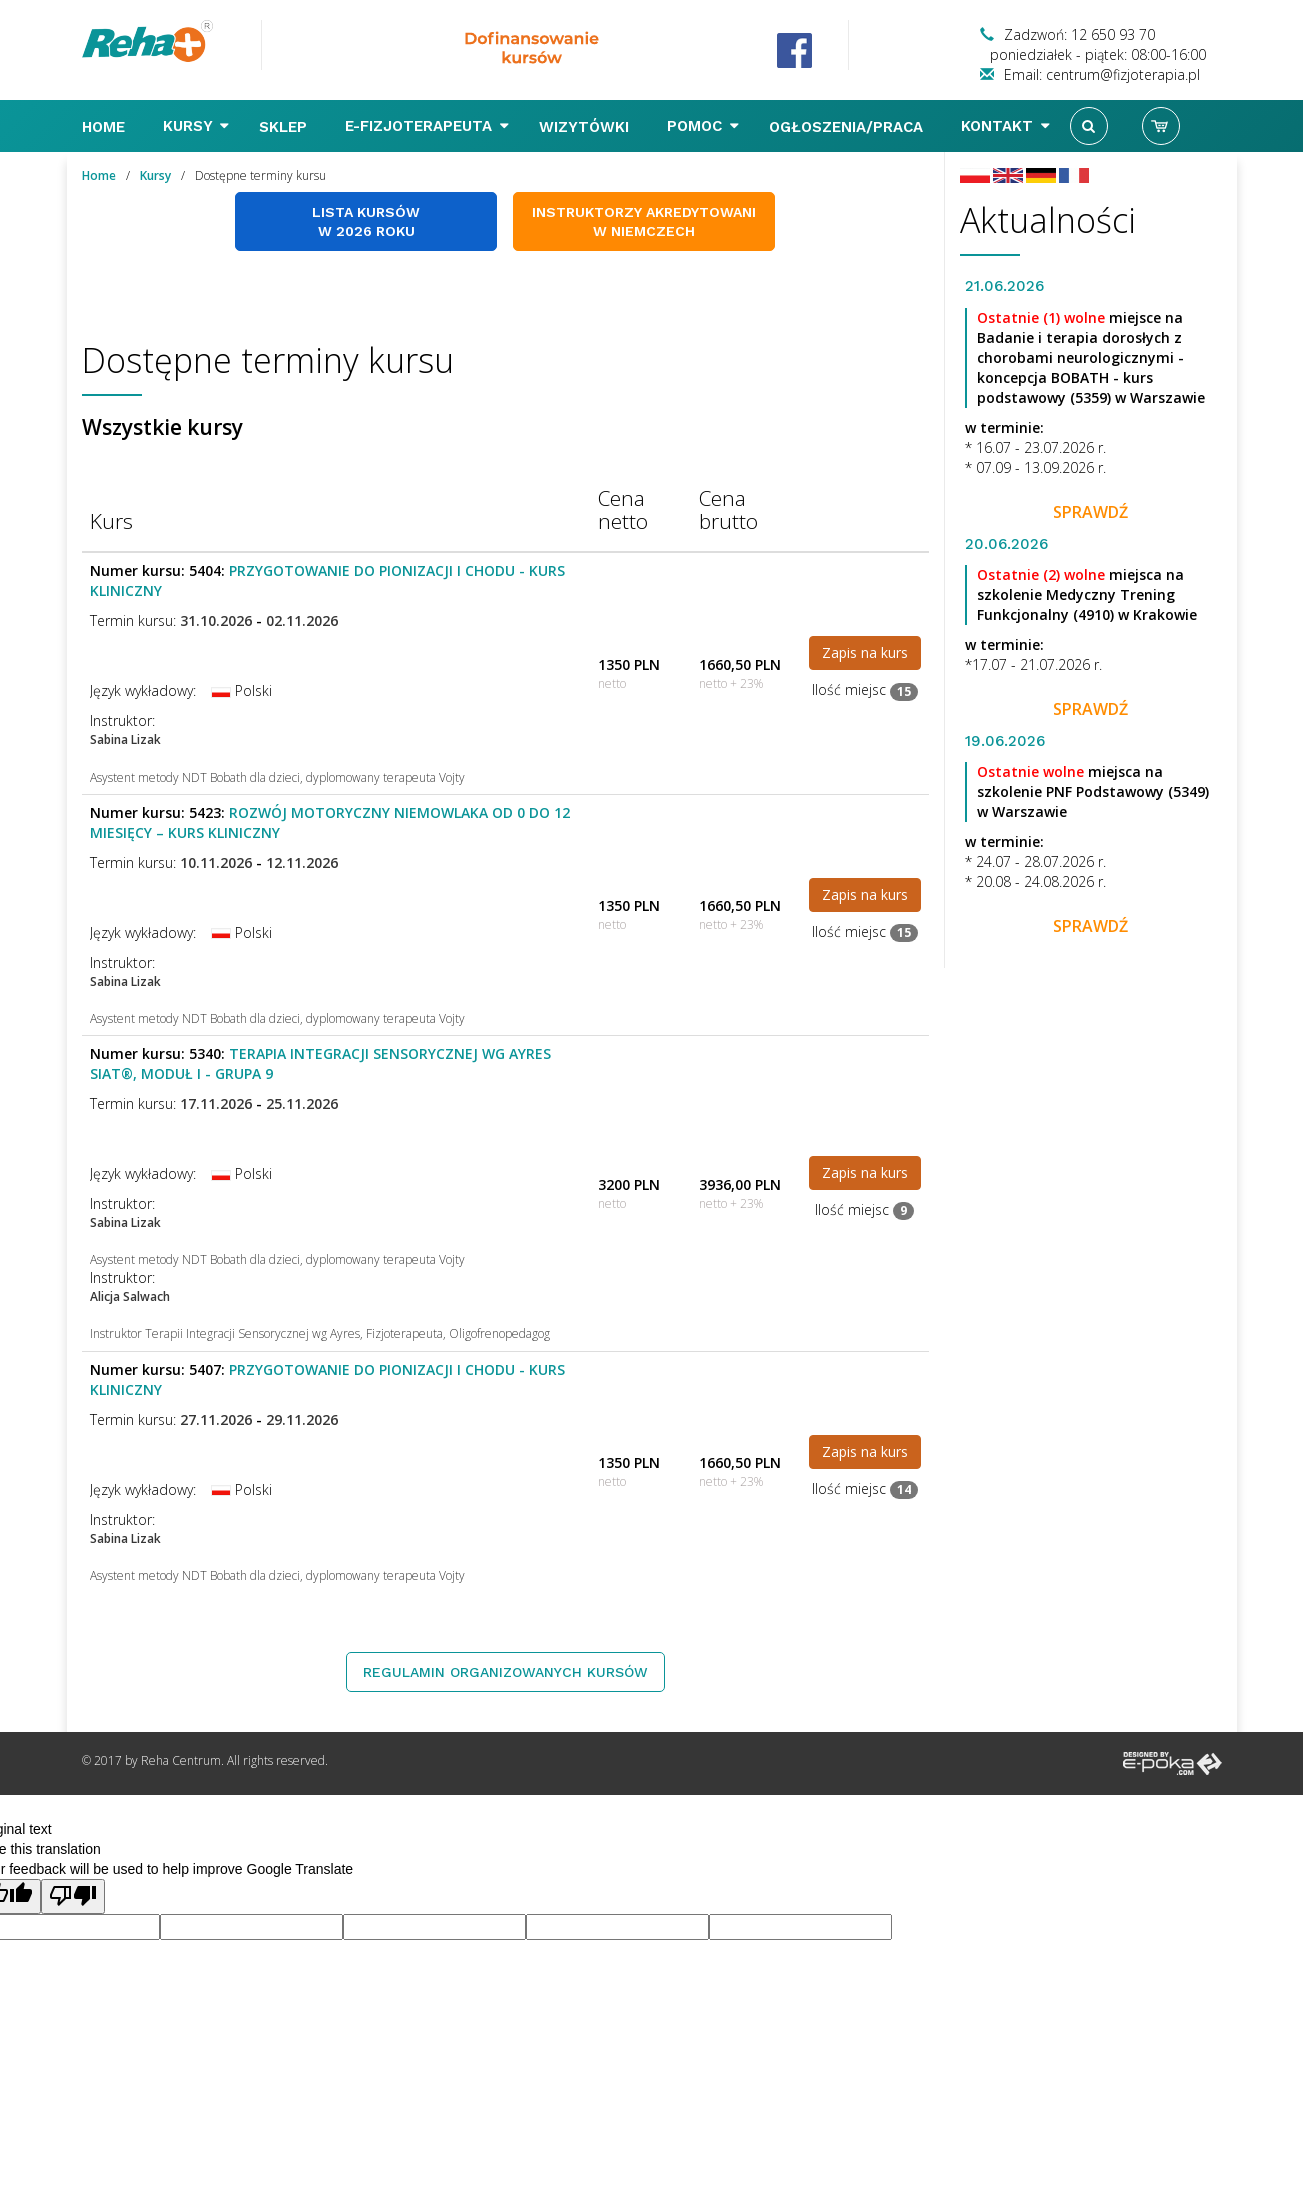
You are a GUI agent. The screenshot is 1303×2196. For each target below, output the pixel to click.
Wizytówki (586, 127)
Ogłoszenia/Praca (848, 127)
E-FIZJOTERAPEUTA (427, 126)
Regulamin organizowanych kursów (505, 1672)
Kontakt (1005, 126)
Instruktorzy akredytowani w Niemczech (644, 221)
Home (106, 127)
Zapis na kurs (865, 652)
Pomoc (703, 126)
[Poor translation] (73, 1896)
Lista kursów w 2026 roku (366, 221)
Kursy (196, 126)
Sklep (285, 127)
